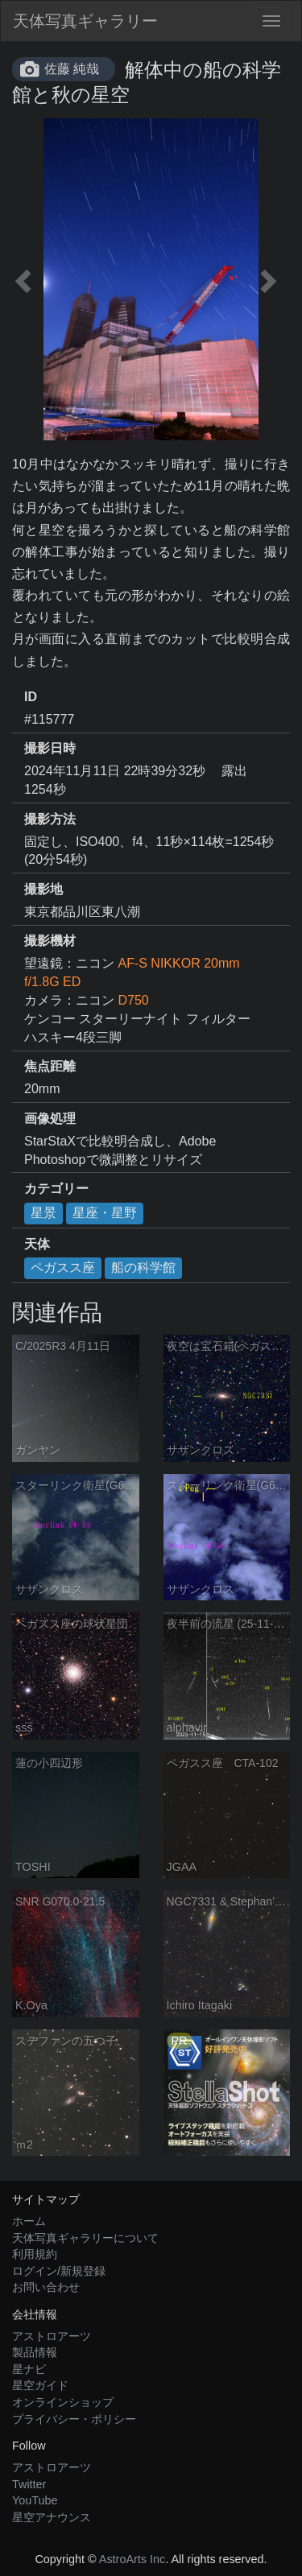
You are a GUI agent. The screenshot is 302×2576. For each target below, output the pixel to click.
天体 (37, 1244)
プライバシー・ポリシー (74, 2419)
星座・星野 (104, 1213)
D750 (133, 1000)
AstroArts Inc (132, 2559)
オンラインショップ (63, 2402)
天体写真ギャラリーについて (85, 2237)
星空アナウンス (51, 2517)
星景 (43, 1213)
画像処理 (50, 1118)
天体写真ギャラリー (85, 21)
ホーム (29, 2221)
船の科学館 (143, 1267)
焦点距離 (50, 1066)
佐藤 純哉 (71, 69)
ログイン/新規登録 (58, 2270)
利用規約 (34, 2254)
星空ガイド (40, 2385)
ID (30, 697)
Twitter (29, 2484)
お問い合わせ (46, 2287)
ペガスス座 (63, 1267)
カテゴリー (56, 1188)
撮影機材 (50, 940)
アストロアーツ (51, 2336)
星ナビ (29, 2369)
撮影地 (43, 889)
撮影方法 (50, 819)
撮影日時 (50, 748)
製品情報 (34, 2352)
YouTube (35, 2500)
